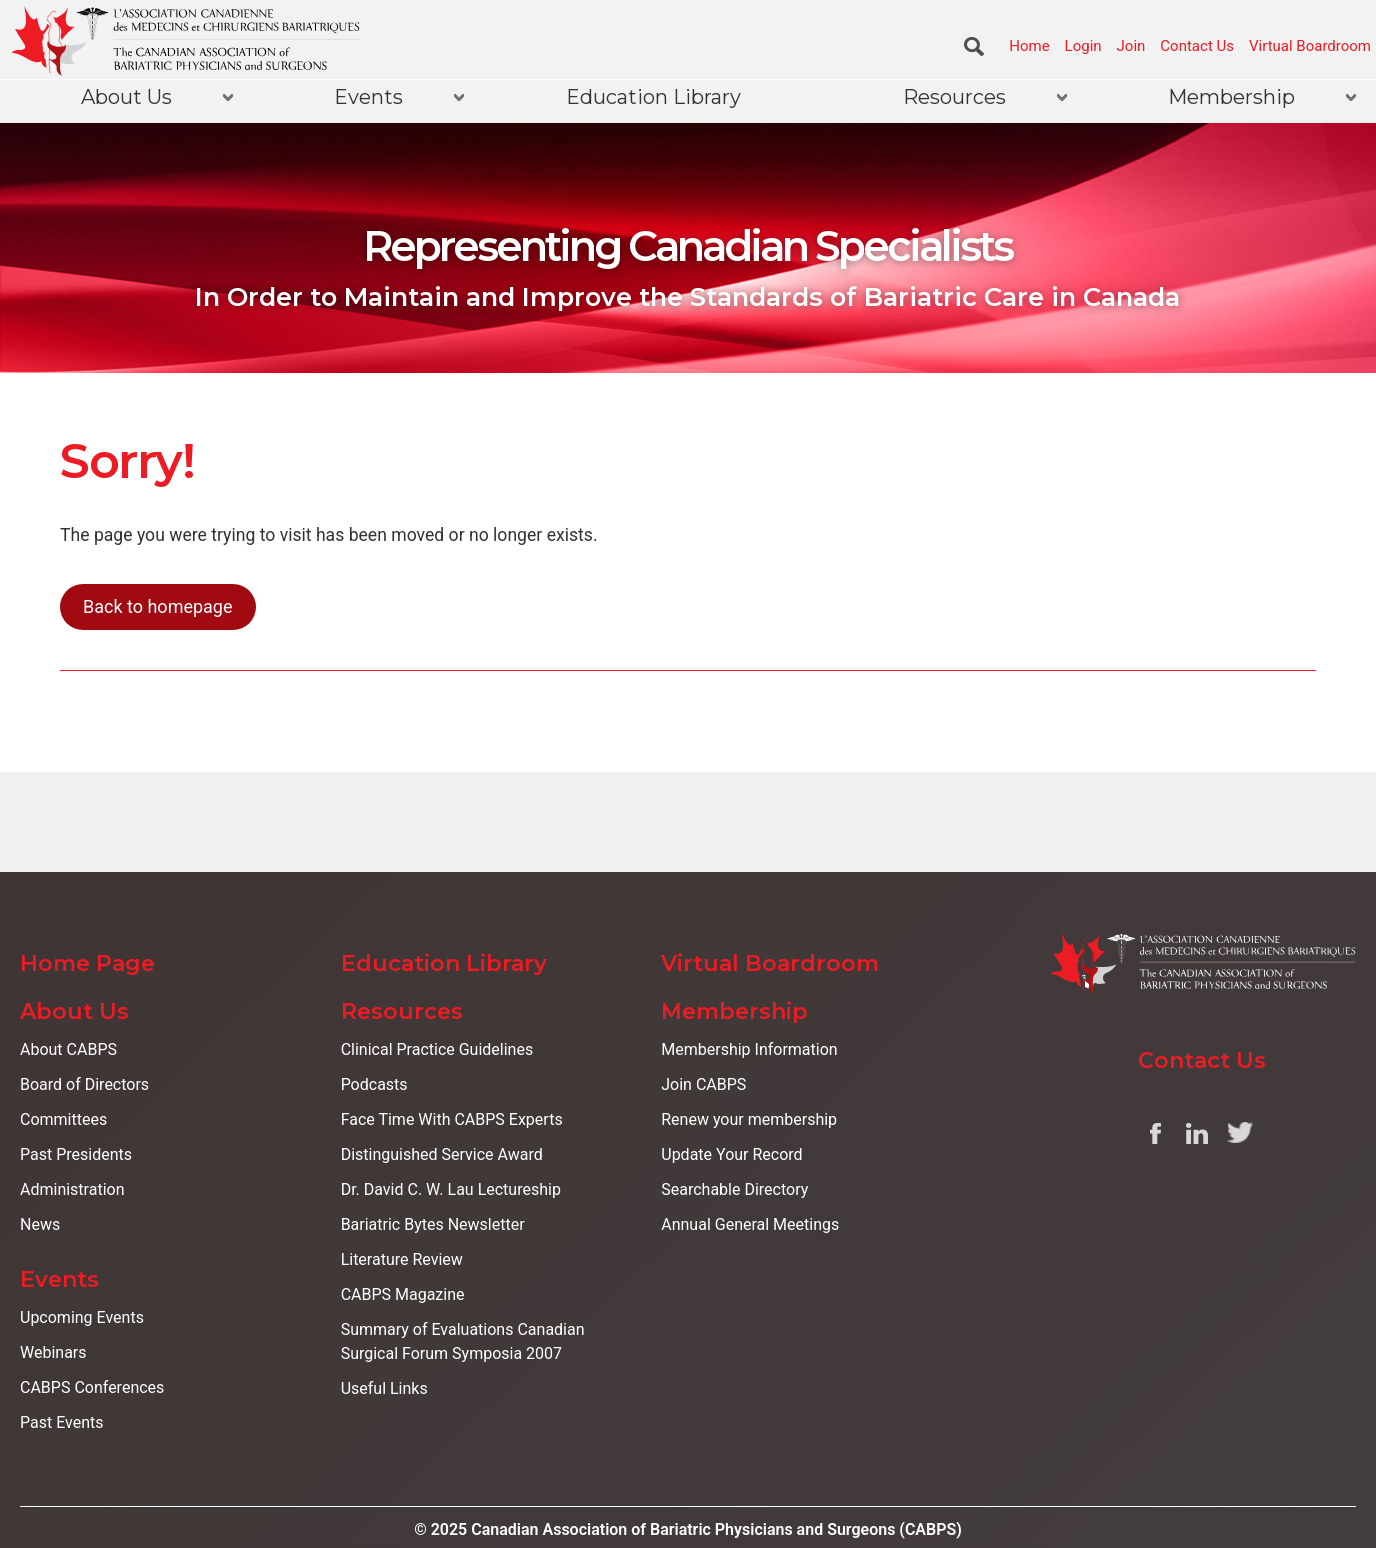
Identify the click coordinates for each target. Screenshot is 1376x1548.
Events (368, 97)
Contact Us (1197, 46)
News (40, 1224)
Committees (63, 1119)
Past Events (62, 1422)
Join (1131, 46)
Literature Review (402, 1259)
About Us (126, 97)
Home (1029, 46)
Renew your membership (749, 1119)
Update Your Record (731, 1154)
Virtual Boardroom (1310, 46)
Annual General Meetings (750, 1224)
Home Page (87, 963)
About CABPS (68, 1049)
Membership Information (749, 1049)
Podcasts (374, 1084)
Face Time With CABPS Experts (452, 1119)
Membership (1231, 97)
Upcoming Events (82, 1317)
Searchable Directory (734, 1189)
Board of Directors (84, 1084)
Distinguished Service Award (442, 1154)
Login (1083, 46)
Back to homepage (158, 606)
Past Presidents (76, 1154)
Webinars (53, 1352)
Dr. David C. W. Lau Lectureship (451, 1189)
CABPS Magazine (403, 1294)
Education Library (653, 97)
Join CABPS (703, 1084)
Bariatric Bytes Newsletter (433, 1224)
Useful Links (384, 1388)
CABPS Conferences (92, 1387)
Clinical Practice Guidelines (437, 1049)
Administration (72, 1189)
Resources (954, 97)
